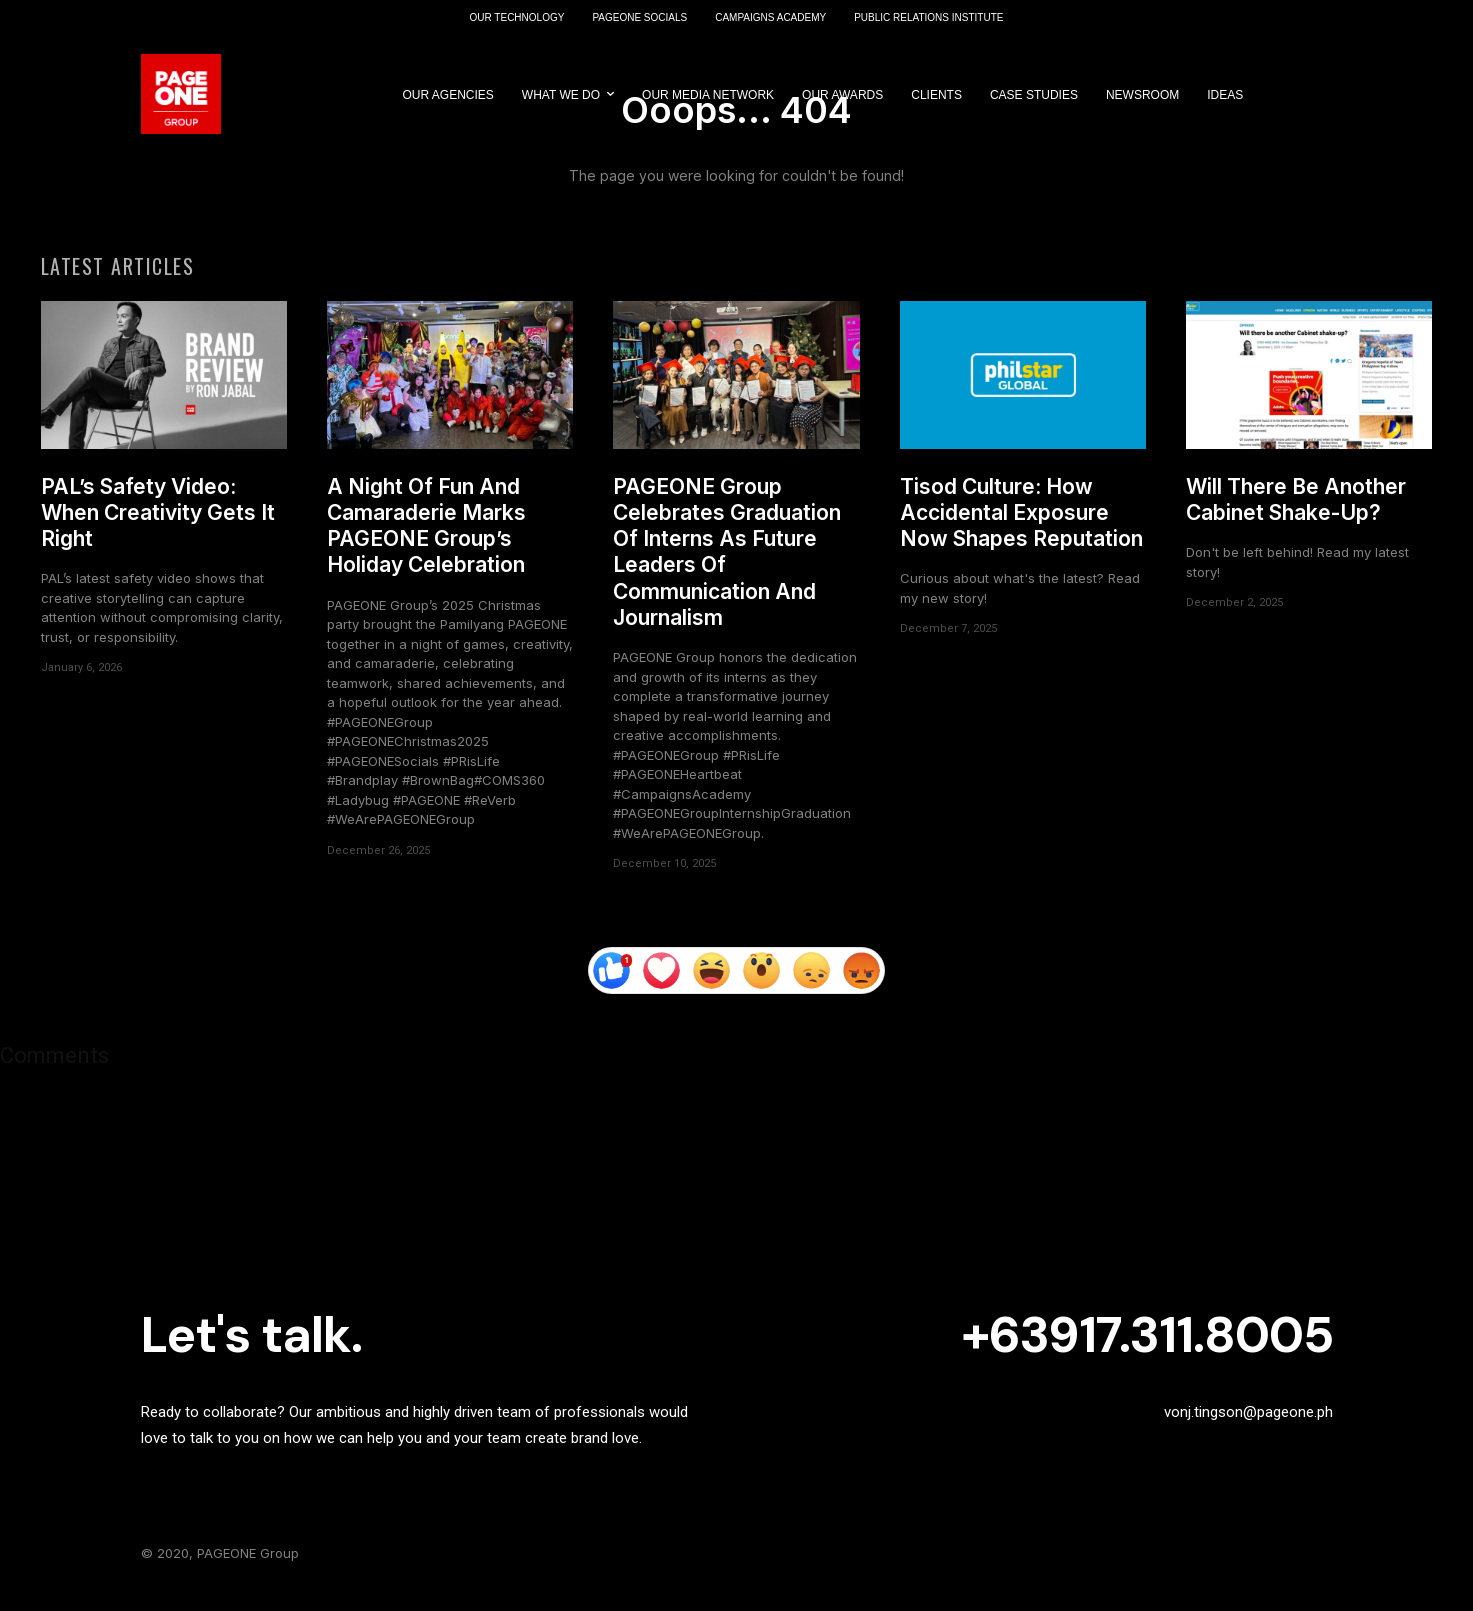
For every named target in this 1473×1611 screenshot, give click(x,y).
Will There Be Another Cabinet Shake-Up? (1296, 507)
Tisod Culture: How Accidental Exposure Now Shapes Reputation (1021, 521)
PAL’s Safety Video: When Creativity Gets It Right (158, 521)
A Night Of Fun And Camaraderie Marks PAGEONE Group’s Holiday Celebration (426, 534)
